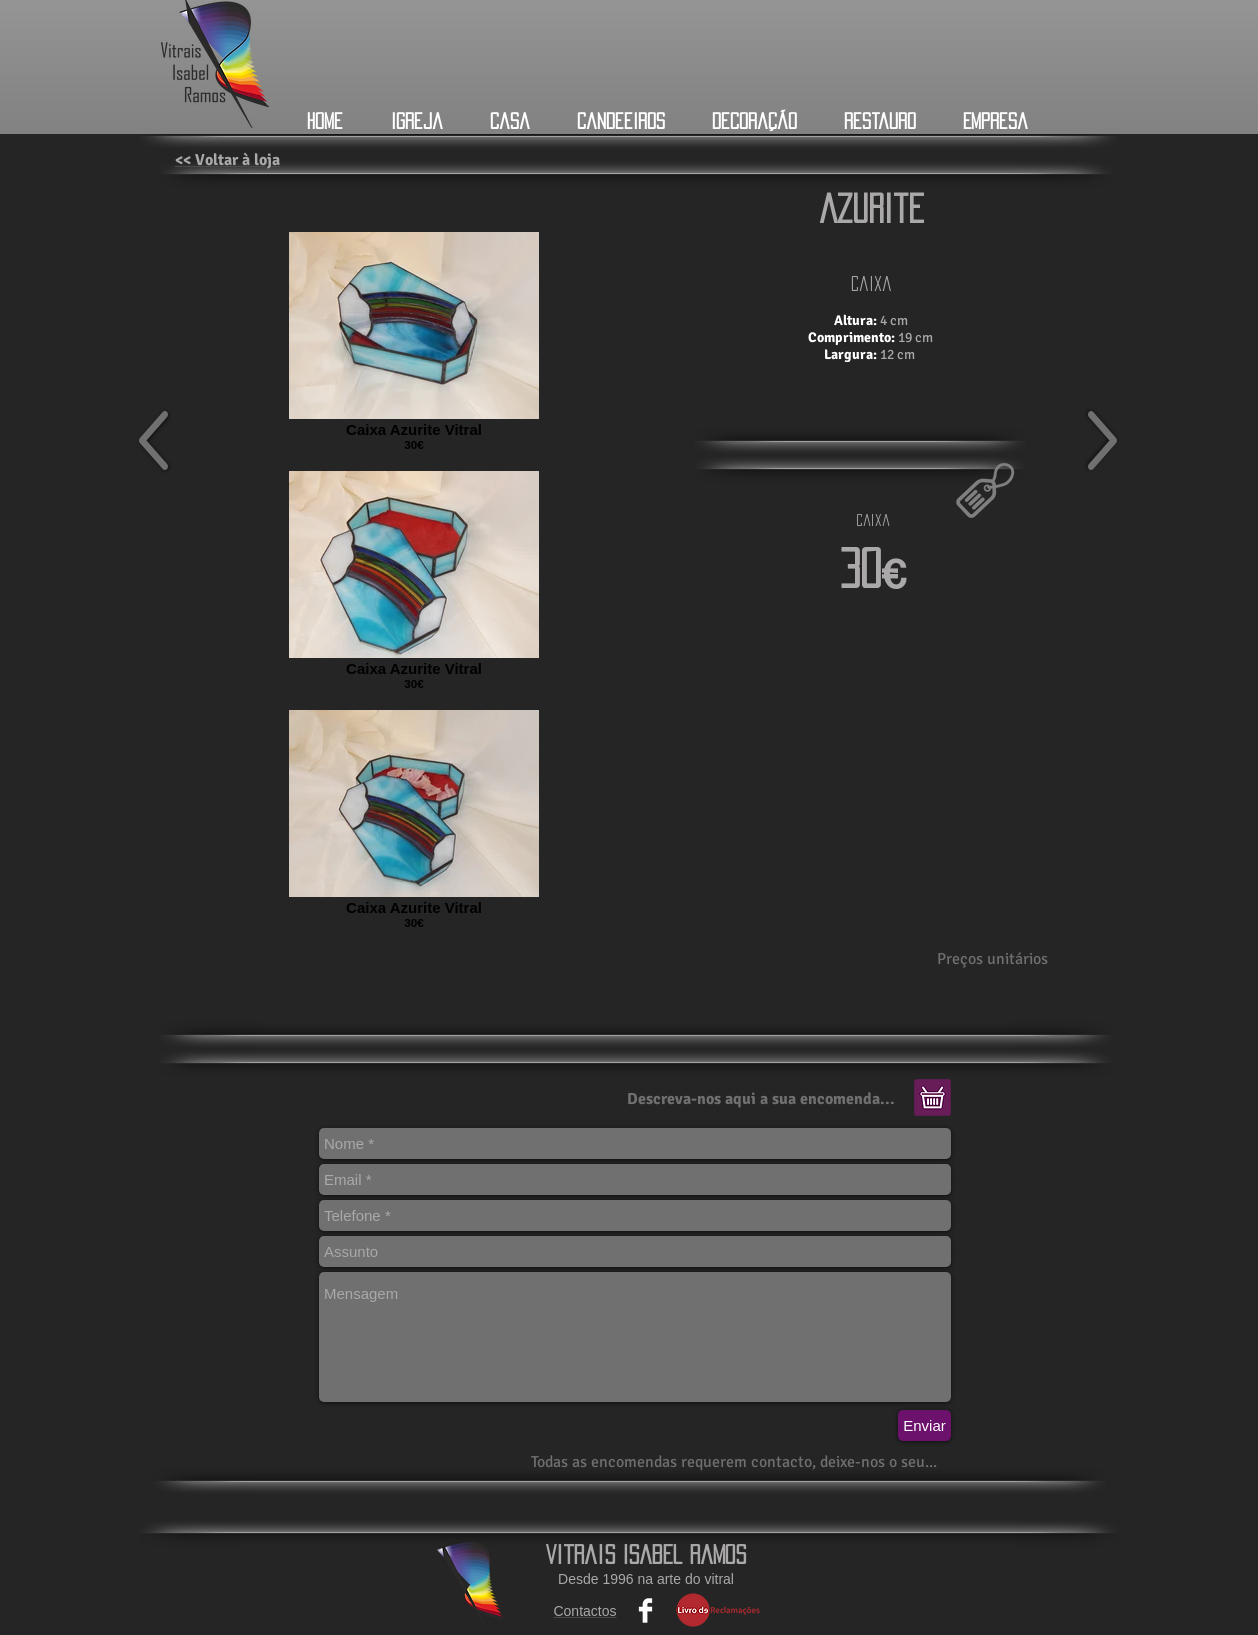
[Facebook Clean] (645, 1610)
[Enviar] (924, 1425)
